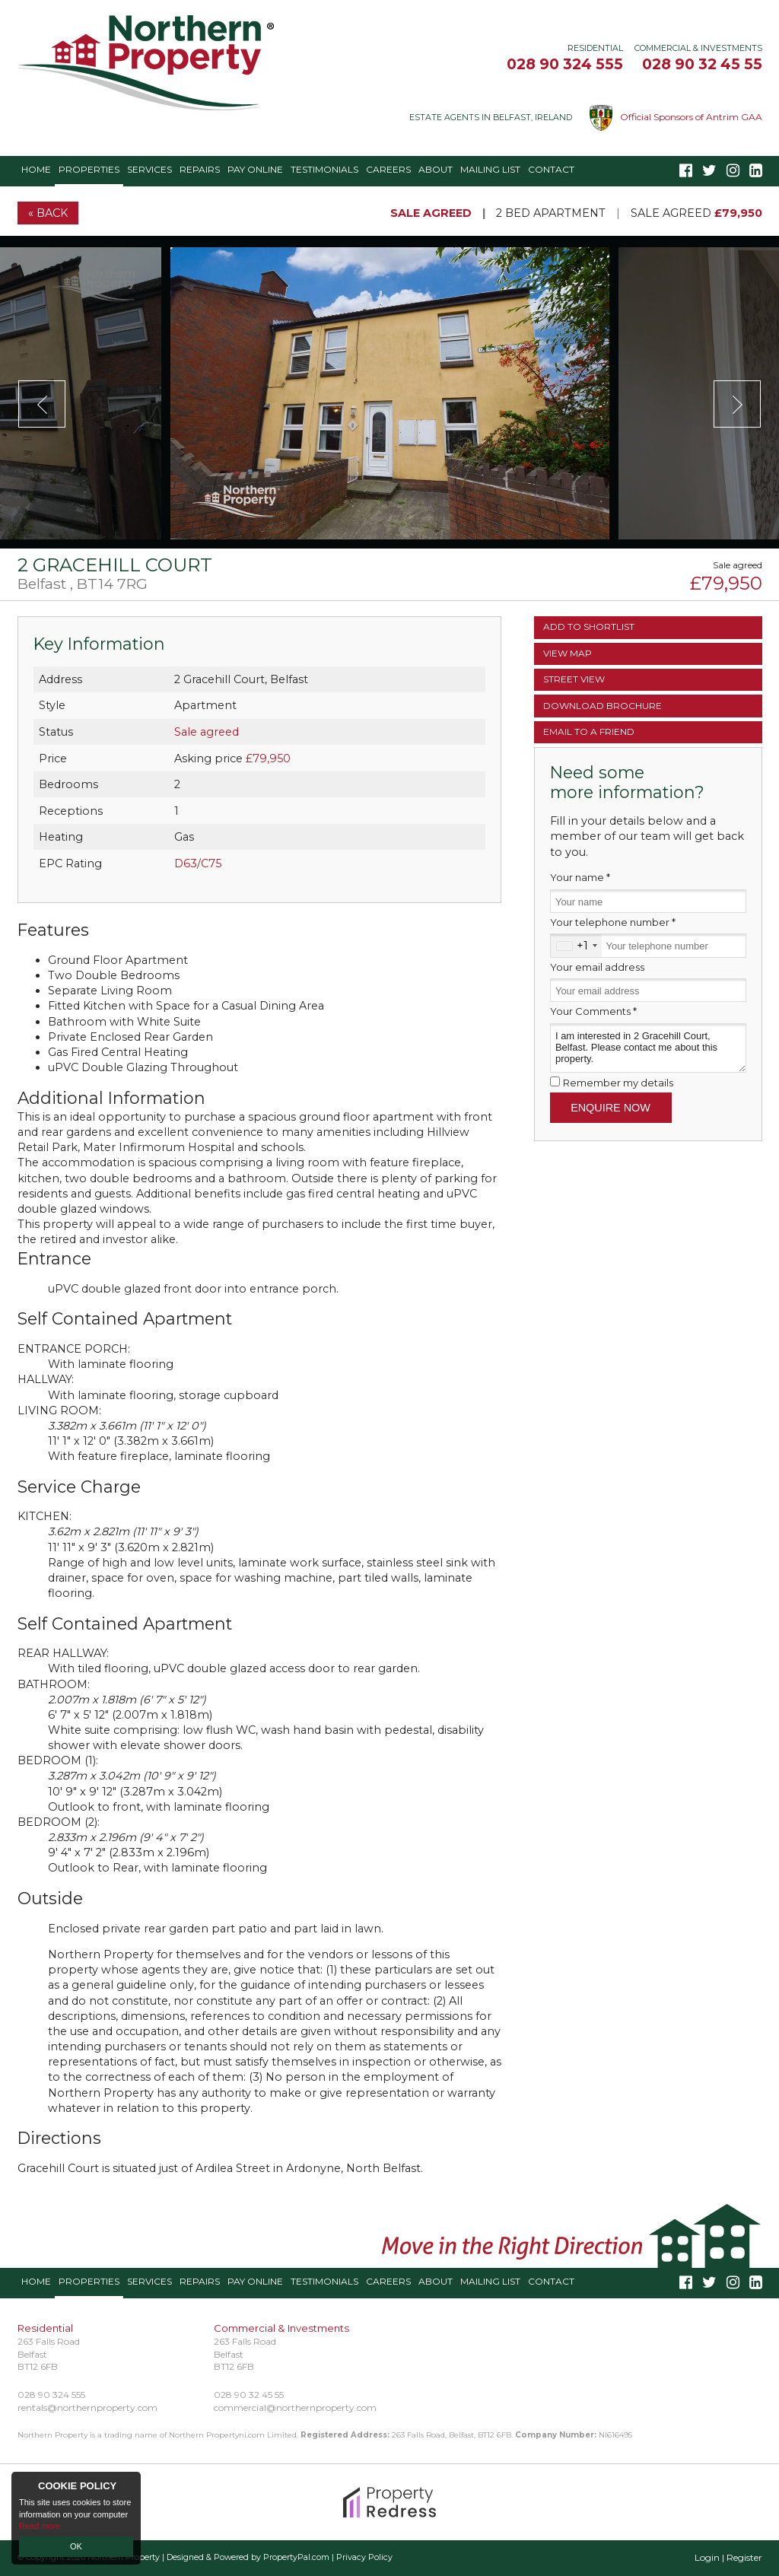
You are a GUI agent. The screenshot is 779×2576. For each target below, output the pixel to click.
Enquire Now (610, 1108)
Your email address (597, 967)
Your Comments (593, 1011)
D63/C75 (197, 863)
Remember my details (618, 1083)
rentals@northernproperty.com (87, 2407)
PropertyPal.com (296, 2557)
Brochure (602, 705)
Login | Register (728, 2557)
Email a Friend (588, 731)
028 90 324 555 (565, 64)
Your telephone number (613, 922)
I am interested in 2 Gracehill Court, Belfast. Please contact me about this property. (648, 1048)
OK (76, 2546)
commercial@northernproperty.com (295, 2407)
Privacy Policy (364, 2557)
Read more (39, 2525)
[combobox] (576, 945)
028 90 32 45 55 (702, 64)
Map (567, 653)
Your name (580, 877)
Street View (574, 679)
